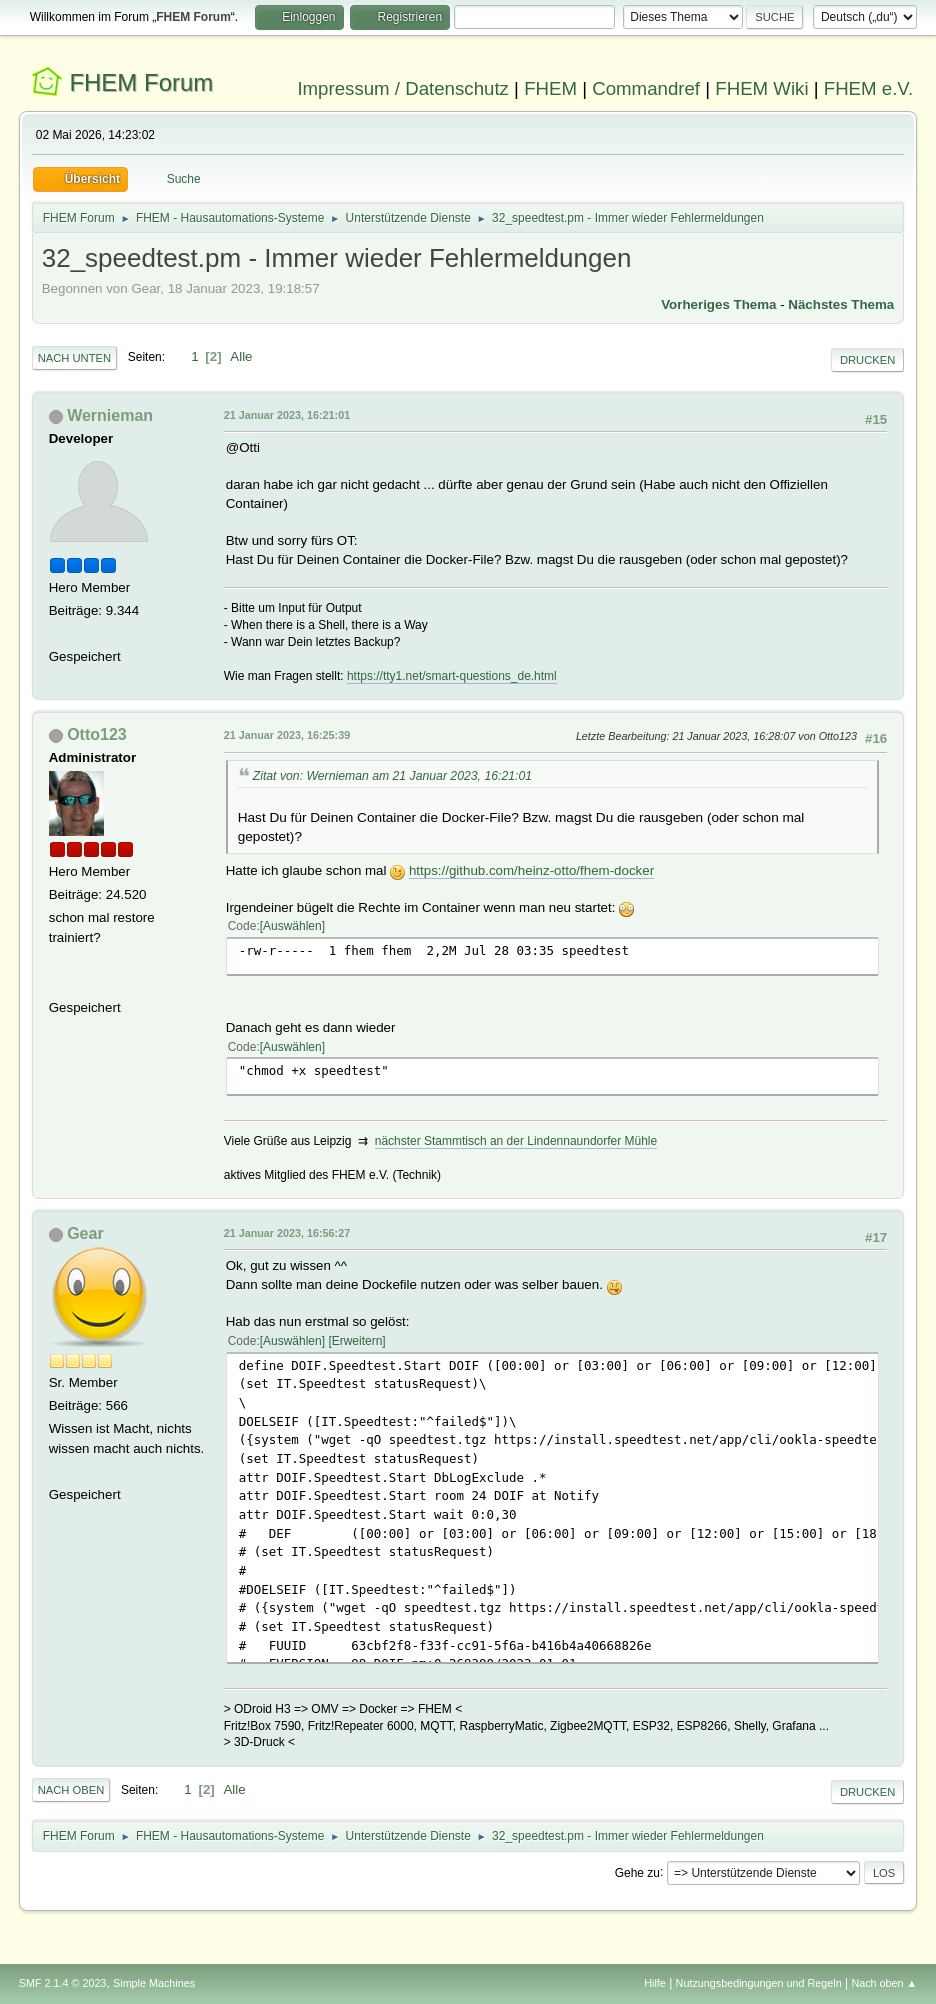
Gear (85, 1233)
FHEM (550, 88)
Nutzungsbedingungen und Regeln (759, 1983)
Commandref (646, 88)
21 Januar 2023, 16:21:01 (287, 415)
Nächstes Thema (841, 304)
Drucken (867, 360)
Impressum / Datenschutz (403, 88)
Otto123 (97, 734)
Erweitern (357, 1341)
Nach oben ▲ (884, 1983)
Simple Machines (154, 1983)
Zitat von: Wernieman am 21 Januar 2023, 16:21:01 (392, 776)
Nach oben (71, 1790)
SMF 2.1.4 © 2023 (63, 1983)
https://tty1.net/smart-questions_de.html (452, 676)
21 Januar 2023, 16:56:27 (287, 1233)
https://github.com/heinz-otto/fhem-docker (531, 870)
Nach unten (74, 358)
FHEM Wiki (761, 88)
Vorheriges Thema (718, 304)
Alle (241, 356)
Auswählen (292, 926)
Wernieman (110, 415)
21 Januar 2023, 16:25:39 (287, 735)
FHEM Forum (141, 82)
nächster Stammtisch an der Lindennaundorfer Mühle (516, 1141)
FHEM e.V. (869, 88)
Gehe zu (637, 1872)
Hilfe (655, 1983)
